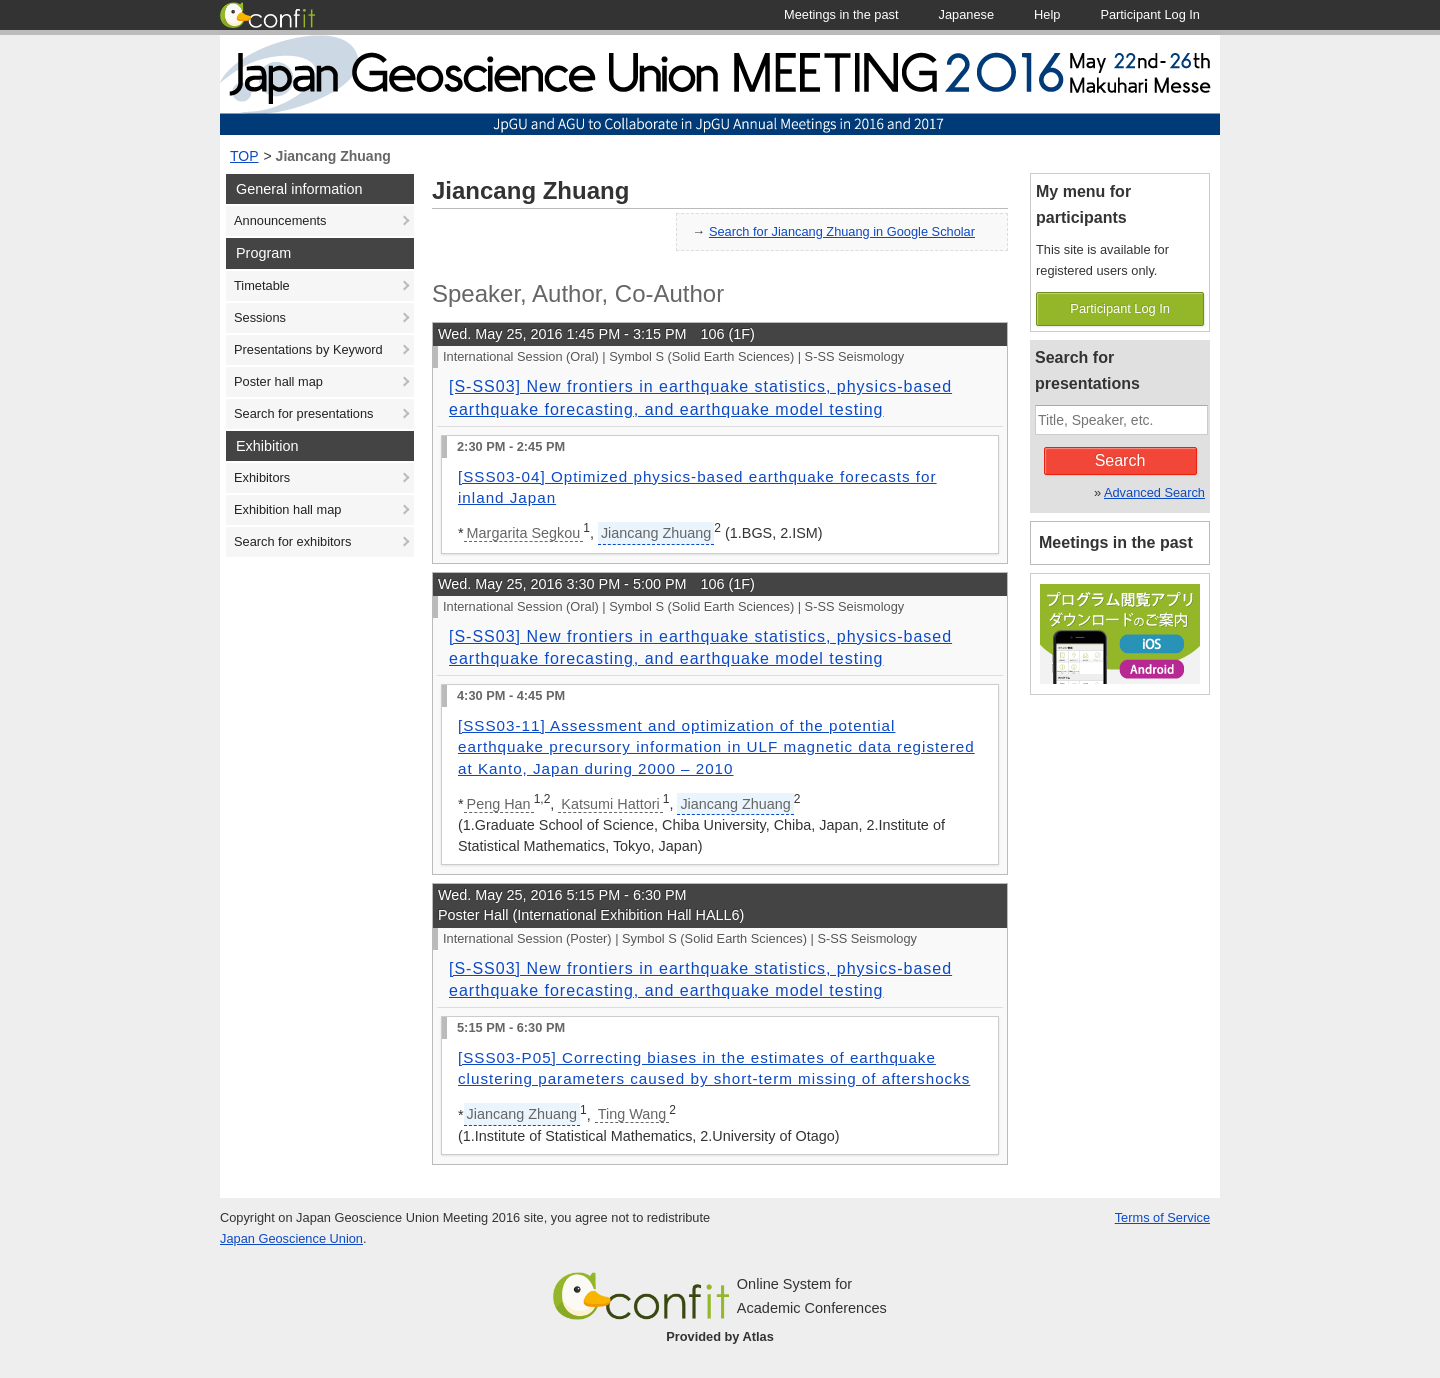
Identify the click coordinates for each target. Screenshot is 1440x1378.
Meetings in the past (1116, 542)
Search (1120, 460)
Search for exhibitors (292, 541)
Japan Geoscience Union (291, 1238)
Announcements (280, 220)
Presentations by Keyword (308, 349)
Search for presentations (303, 413)
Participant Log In (1120, 308)
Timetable (262, 285)
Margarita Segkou (524, 533)
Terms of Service (1162, 1217)
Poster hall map (278, 381)
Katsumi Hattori (610, 804)
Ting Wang (632, 1114)
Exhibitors (262, 477)
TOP (244, 156)
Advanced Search (1154, 492)
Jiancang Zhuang (333, 156)
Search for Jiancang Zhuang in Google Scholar (842, 231)
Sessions (260, 317)
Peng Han (499, 804)
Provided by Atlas (720, 1336)
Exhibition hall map (287, 509)
